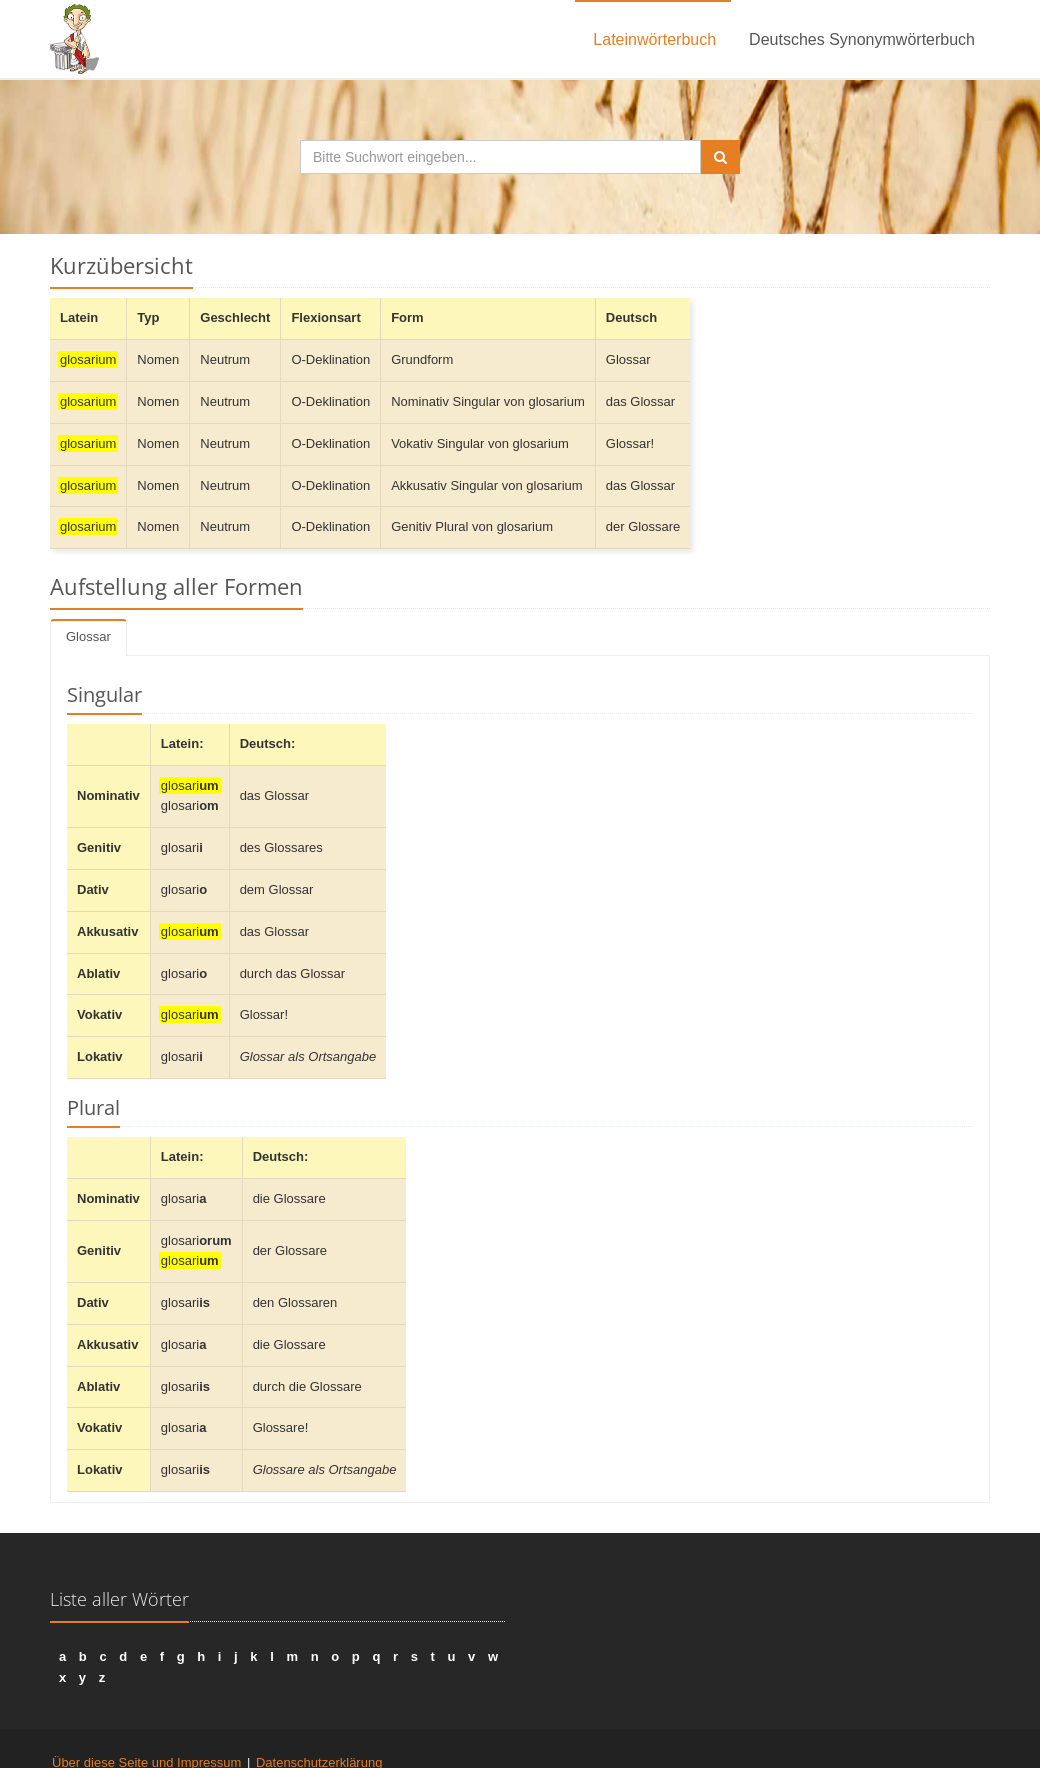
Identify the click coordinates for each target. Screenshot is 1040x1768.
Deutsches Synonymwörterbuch (862, 39)
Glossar (88, 636)
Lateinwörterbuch (654, 39)
